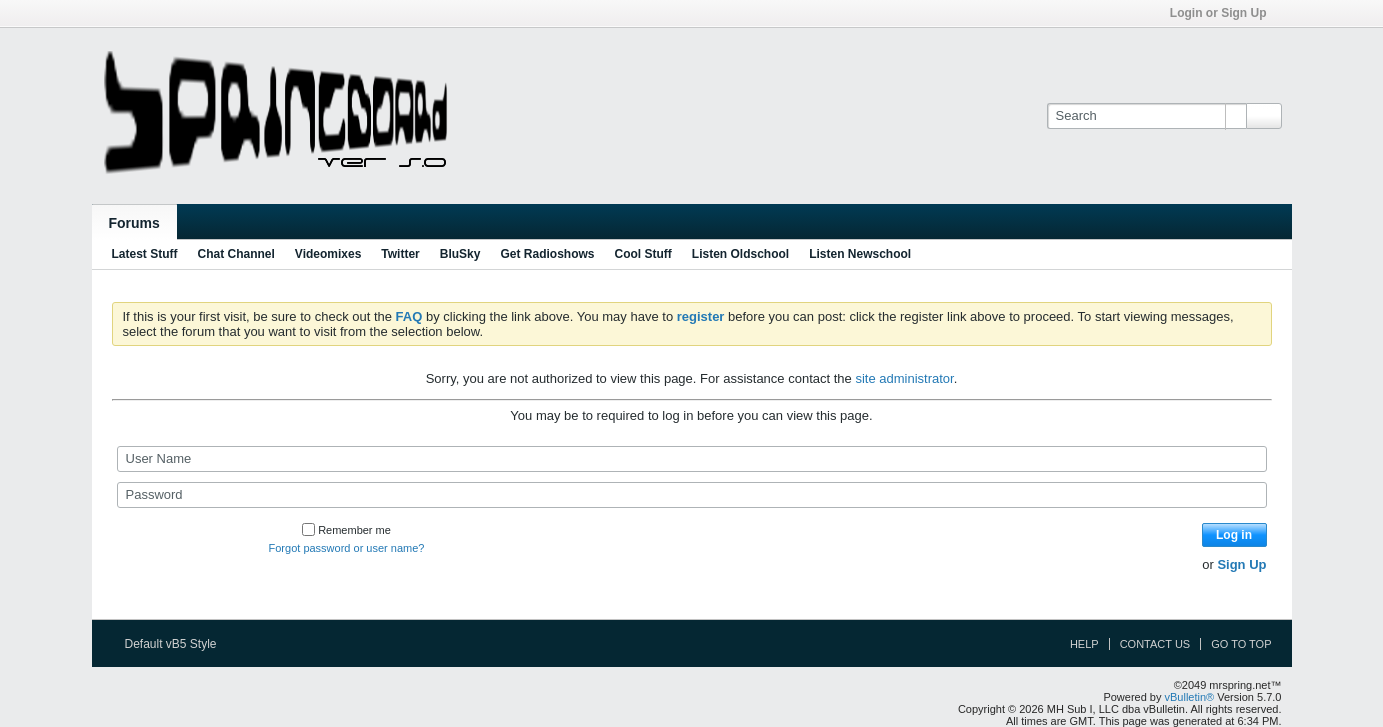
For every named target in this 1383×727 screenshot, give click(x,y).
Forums (134, 223)
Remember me (346, 530)
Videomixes (328, 254)
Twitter (400, 254)
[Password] (692, 495)
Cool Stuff (642, 254)
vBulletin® (1190, 697)
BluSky (460, 254)
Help (1084, 644)
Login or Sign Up (1225, 13)
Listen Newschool (860, 254)
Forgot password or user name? (347, 548)
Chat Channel (236, 254)
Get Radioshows (547, 254)
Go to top (1241, 644)
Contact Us (1155, 644)
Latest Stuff (145, 254)
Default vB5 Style (177, 644)
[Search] (1146, 116)
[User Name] (692, 459)
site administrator (904, 378)
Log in (1234, 535)
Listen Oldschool (740, 254)
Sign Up (1241, 564)
